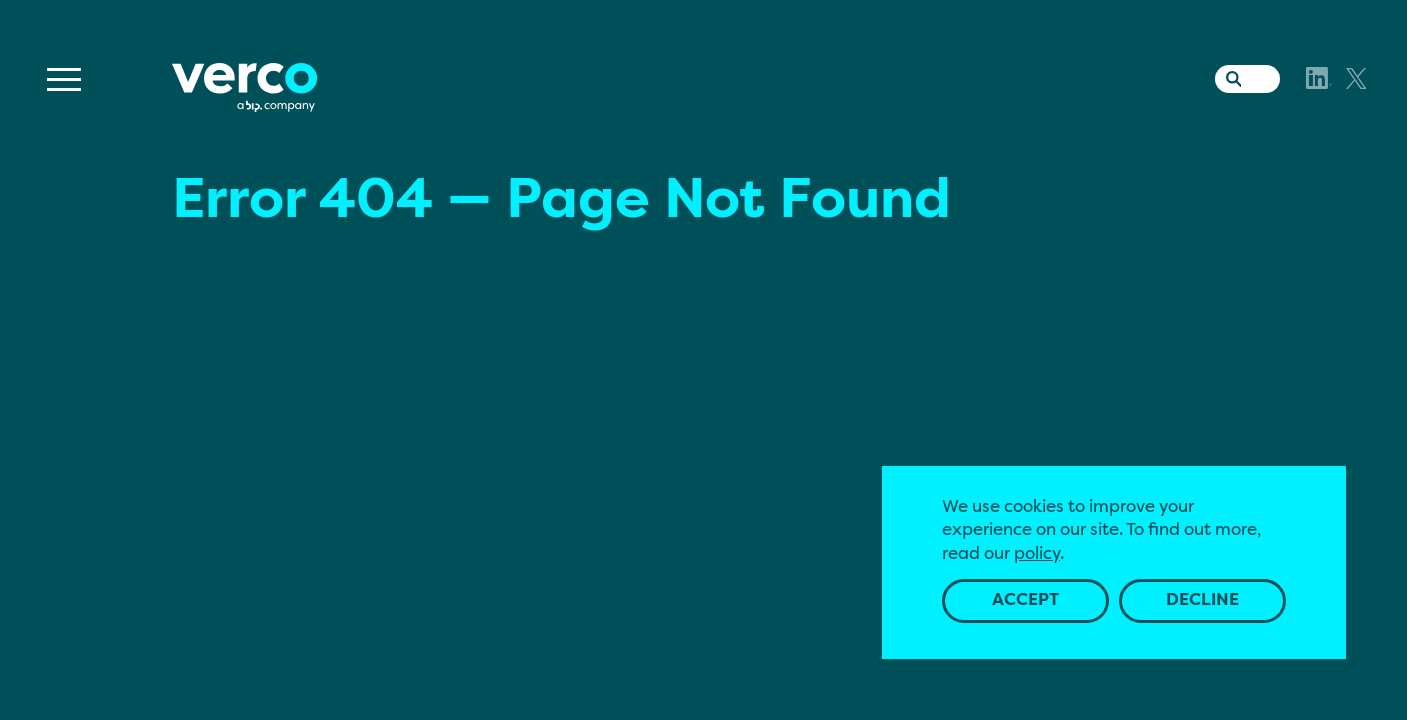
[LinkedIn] (1319, 78)
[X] (1356, 78)
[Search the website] (1229, 75)
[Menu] (64, 79)
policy (1037, 554)
